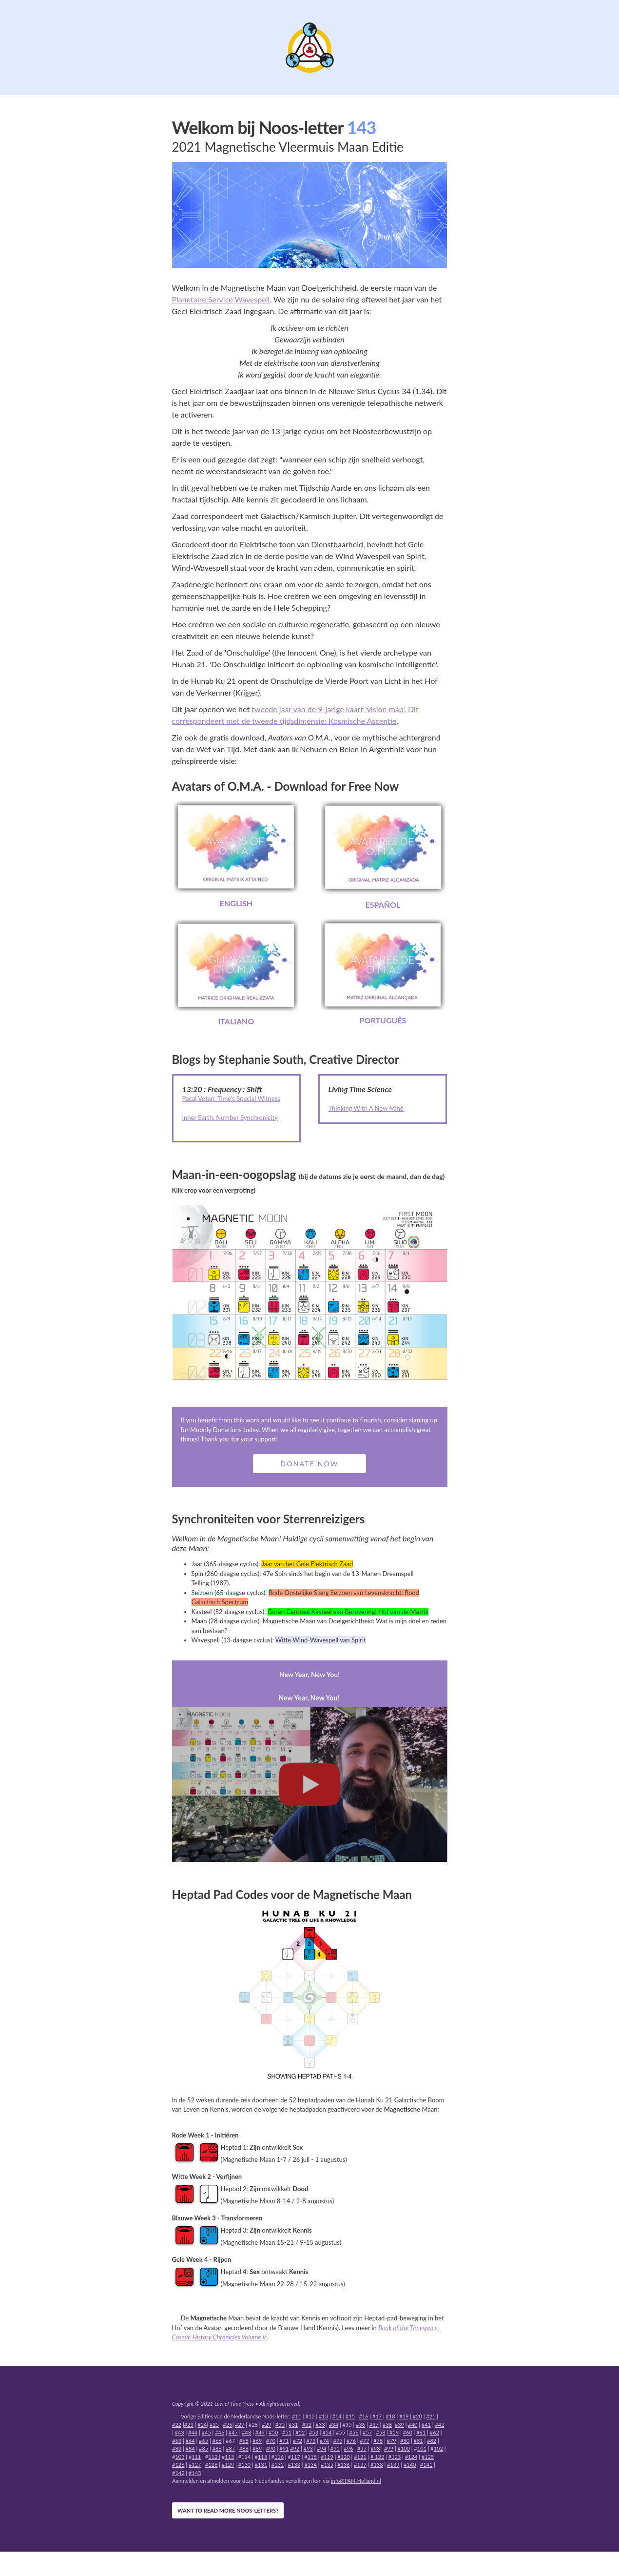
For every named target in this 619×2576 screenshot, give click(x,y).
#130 (244, 2464)
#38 (387, 2424)
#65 (203, 2440)
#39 (399, 2424)
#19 (403, 2416)
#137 (360, 2464)
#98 (375, 2448)
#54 (326, 2432)
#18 (390, 2416)
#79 (391, 2440)
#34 (333, 2424)
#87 (230, 2448)
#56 (353, 2432)
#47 (233, 2432)
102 (438, 2448)
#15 (350, 2416)
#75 (337, 2440)
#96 (348, 2448)
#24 (202, 2424)
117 (295, 2457)
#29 (266, 2424)
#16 (363, 2416)
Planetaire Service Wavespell (221, 299)
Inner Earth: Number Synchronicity (230, 1117)
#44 (192, 2432)
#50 (273, 2432)
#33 (320, 2424)
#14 (336, 2416)
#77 (364, 2440)
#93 (308, 2448)
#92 (294, 2448)
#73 (310, 2440)
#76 (351, 2440)
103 (179, 2457)
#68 (244, 2440)
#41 (426, 2424)
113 (229, 2457)
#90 (270, 2448)
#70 (270, 2440)
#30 (280, 2424)
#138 (376, 2464)
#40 (412, 2424)
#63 (176, 2440)
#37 (374, 2424)
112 (213, 2457)
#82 (431, 2440)
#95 (335, 2448)
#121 (360, 2457)
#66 (217, 2440)
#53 (313, 2432)
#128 (211, 2464)
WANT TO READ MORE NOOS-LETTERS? (227, 2510)
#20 (416, 2416)
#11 (296, 2416)
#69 (257, 2440)
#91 (284, 2448)
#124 (411, 2457)
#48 (246, 2432)
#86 (217, 2448)
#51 (286, 2432)
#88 (244, 2448)
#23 (188, 2424)
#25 (214, 2424)
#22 (176, 2424)
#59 (393, 2432)
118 (312, 2457)
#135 (327, 2464)
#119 (327, 2457)
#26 (227, 2424)
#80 (404, 2440)
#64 (190, 2440)
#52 (300, 2432)
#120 (343, 2457)
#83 (176, 2448)
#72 (297, 2440)
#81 (418, 2440)
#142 (178, 2473)
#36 (360, 2424)
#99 (388, 2448)
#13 (323, 2416)
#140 (410, 2464)
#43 (179, 2432)
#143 (195, 2473)
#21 (430, 2416)
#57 (367, 2432)
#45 (206, 2432)
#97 (362, 2448)
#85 (203, 2448)
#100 (403, 2448)
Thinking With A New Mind (366, 1108)
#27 (239, 2424)
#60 (407, 2432)
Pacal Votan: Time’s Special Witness (231, 1098)
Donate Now (309, 1463)
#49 (260, 2432)
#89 (257, 2448)
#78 (378, 2440)
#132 (277, 2464)
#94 (321, 2448)
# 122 (377, 2457)
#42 (439, 2424)
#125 (428, 2457)
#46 (219, 2432)
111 (196, 2457)
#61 (421, 2432)
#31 (293, 2424)
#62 (434, 2432)
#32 (306, 2424)
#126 (178, 2464)
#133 (294, 2464)
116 (279, 2457)
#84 (190, 2448)
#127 (195, 2464)
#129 (228, 2464)
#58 (381, 2432)
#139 (393, 2464)
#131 (261, 2464)
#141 (426, 2464)
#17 (377, 2416)
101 (421, 2448)
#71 (284, 2440)
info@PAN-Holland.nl (356, 2480)
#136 (343, 2464)
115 (262, 2457)
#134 (310, 2464)
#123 (394, 2457)
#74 (324, 2440)
